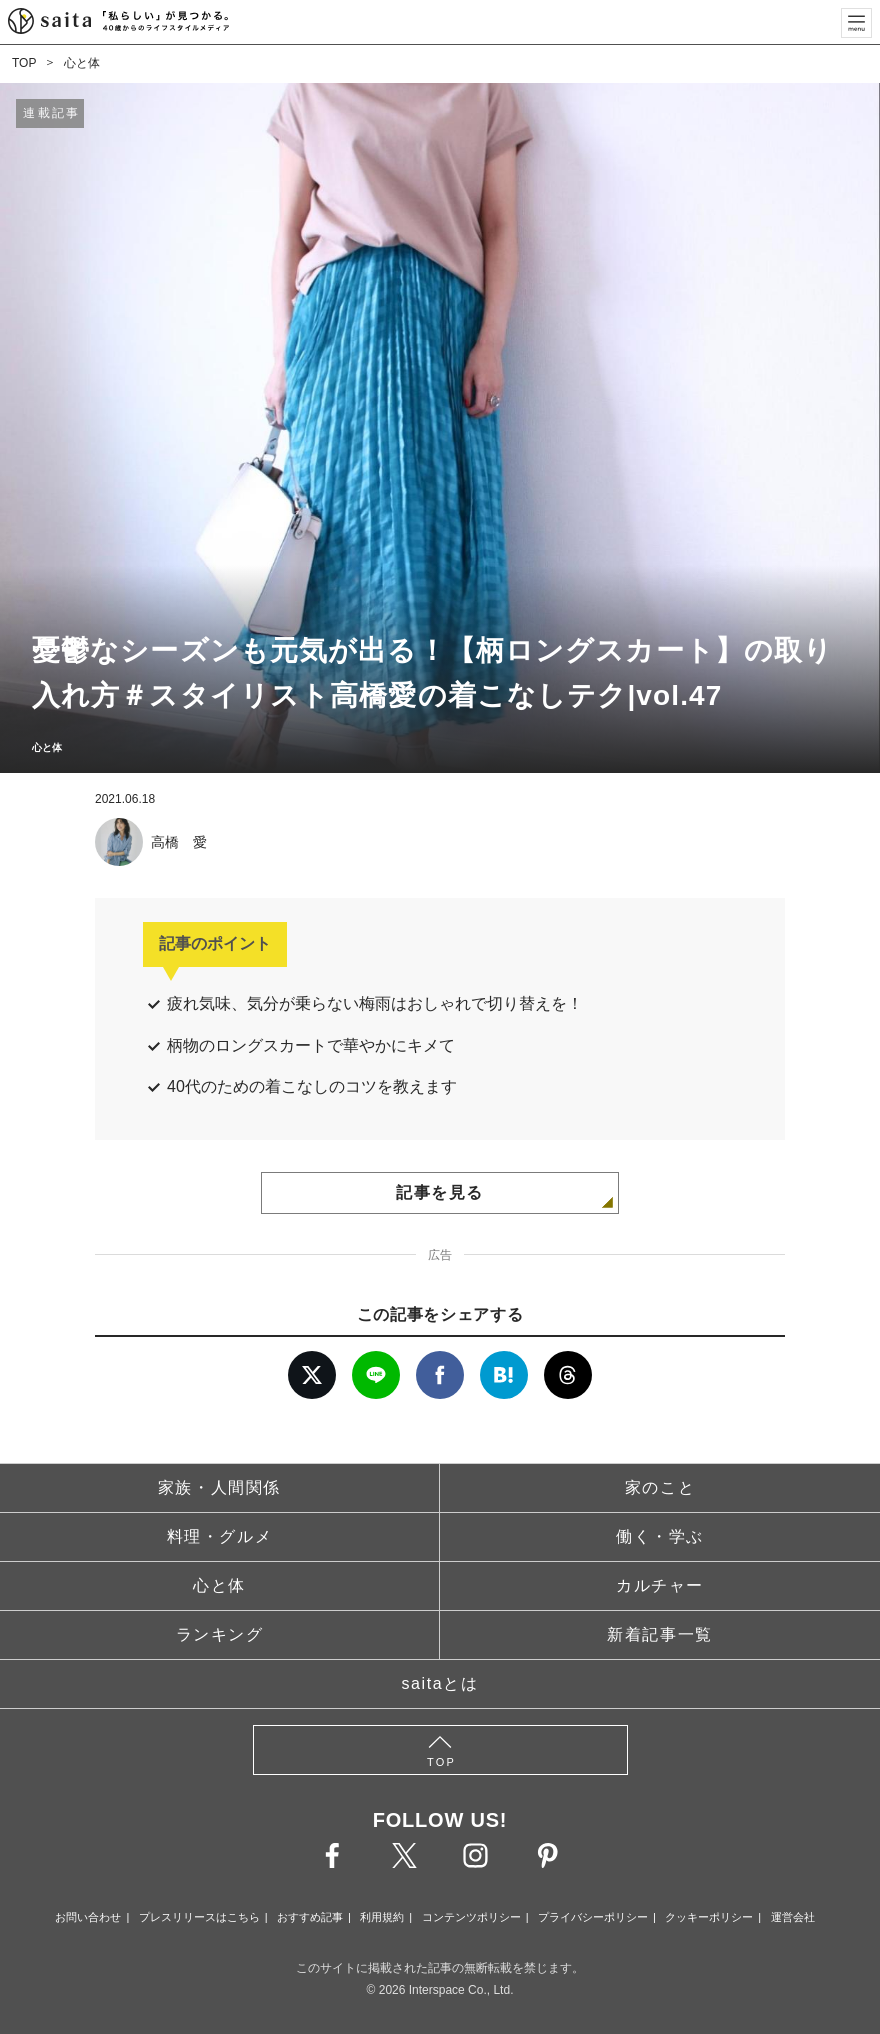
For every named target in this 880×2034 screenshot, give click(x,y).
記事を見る (440, 1192)
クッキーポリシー (709, 1917)
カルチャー (660, 1585)
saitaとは (440, 1683)
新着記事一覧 (660, 1634)
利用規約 (382, 1917)
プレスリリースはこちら (199, 1917)
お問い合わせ (88, 1917)
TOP (24, 63)
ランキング (220, 1634)
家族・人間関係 (219, 1487)
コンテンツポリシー (471, 1917)
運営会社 (793, 1917)
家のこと (660, 1487)
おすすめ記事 (310, 1917)
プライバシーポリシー (593, 1917)
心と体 (82, 63)
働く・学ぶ (660, 1536)
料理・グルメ (220, 1536)
